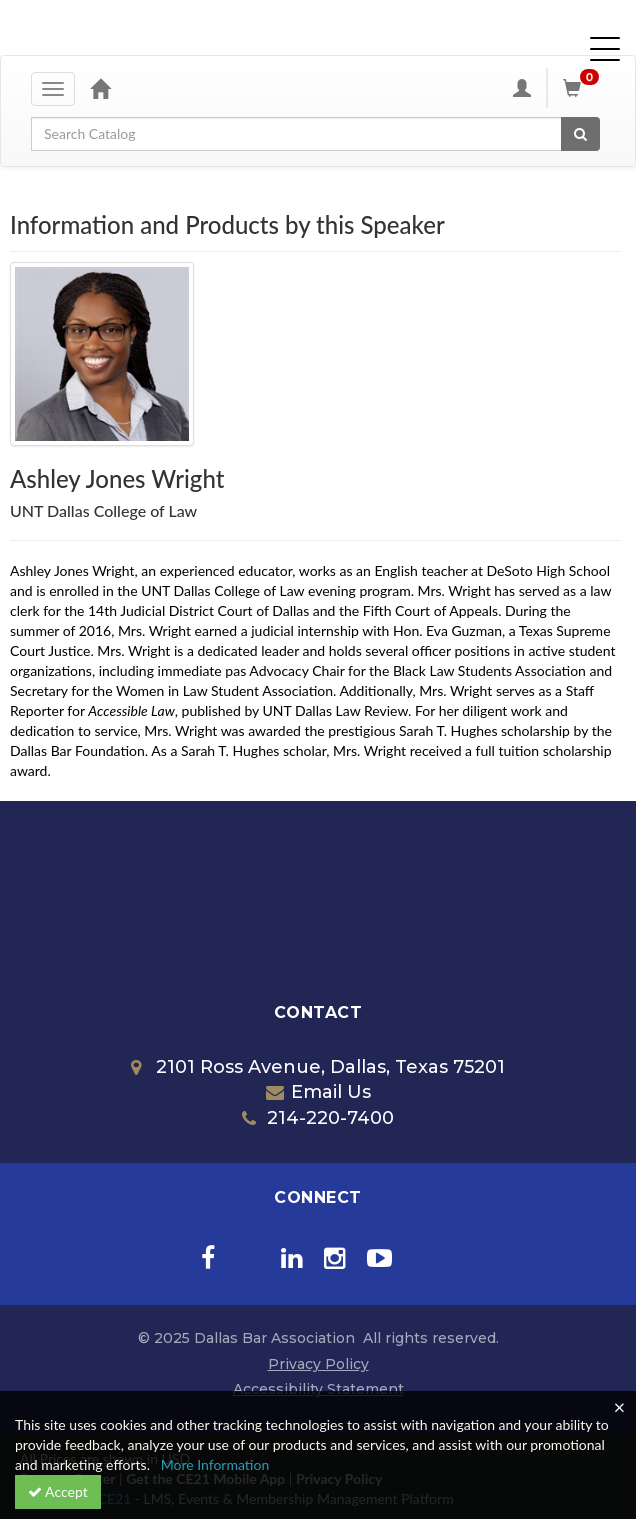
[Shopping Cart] (584, 88)
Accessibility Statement (318, 1389)
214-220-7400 (318, 1118)
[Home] (100, 88)
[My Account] (522, 88)
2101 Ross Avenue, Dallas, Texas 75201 (318, 1067)
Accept (58, 1491)
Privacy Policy (318, 1364)
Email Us (318, 1092)
